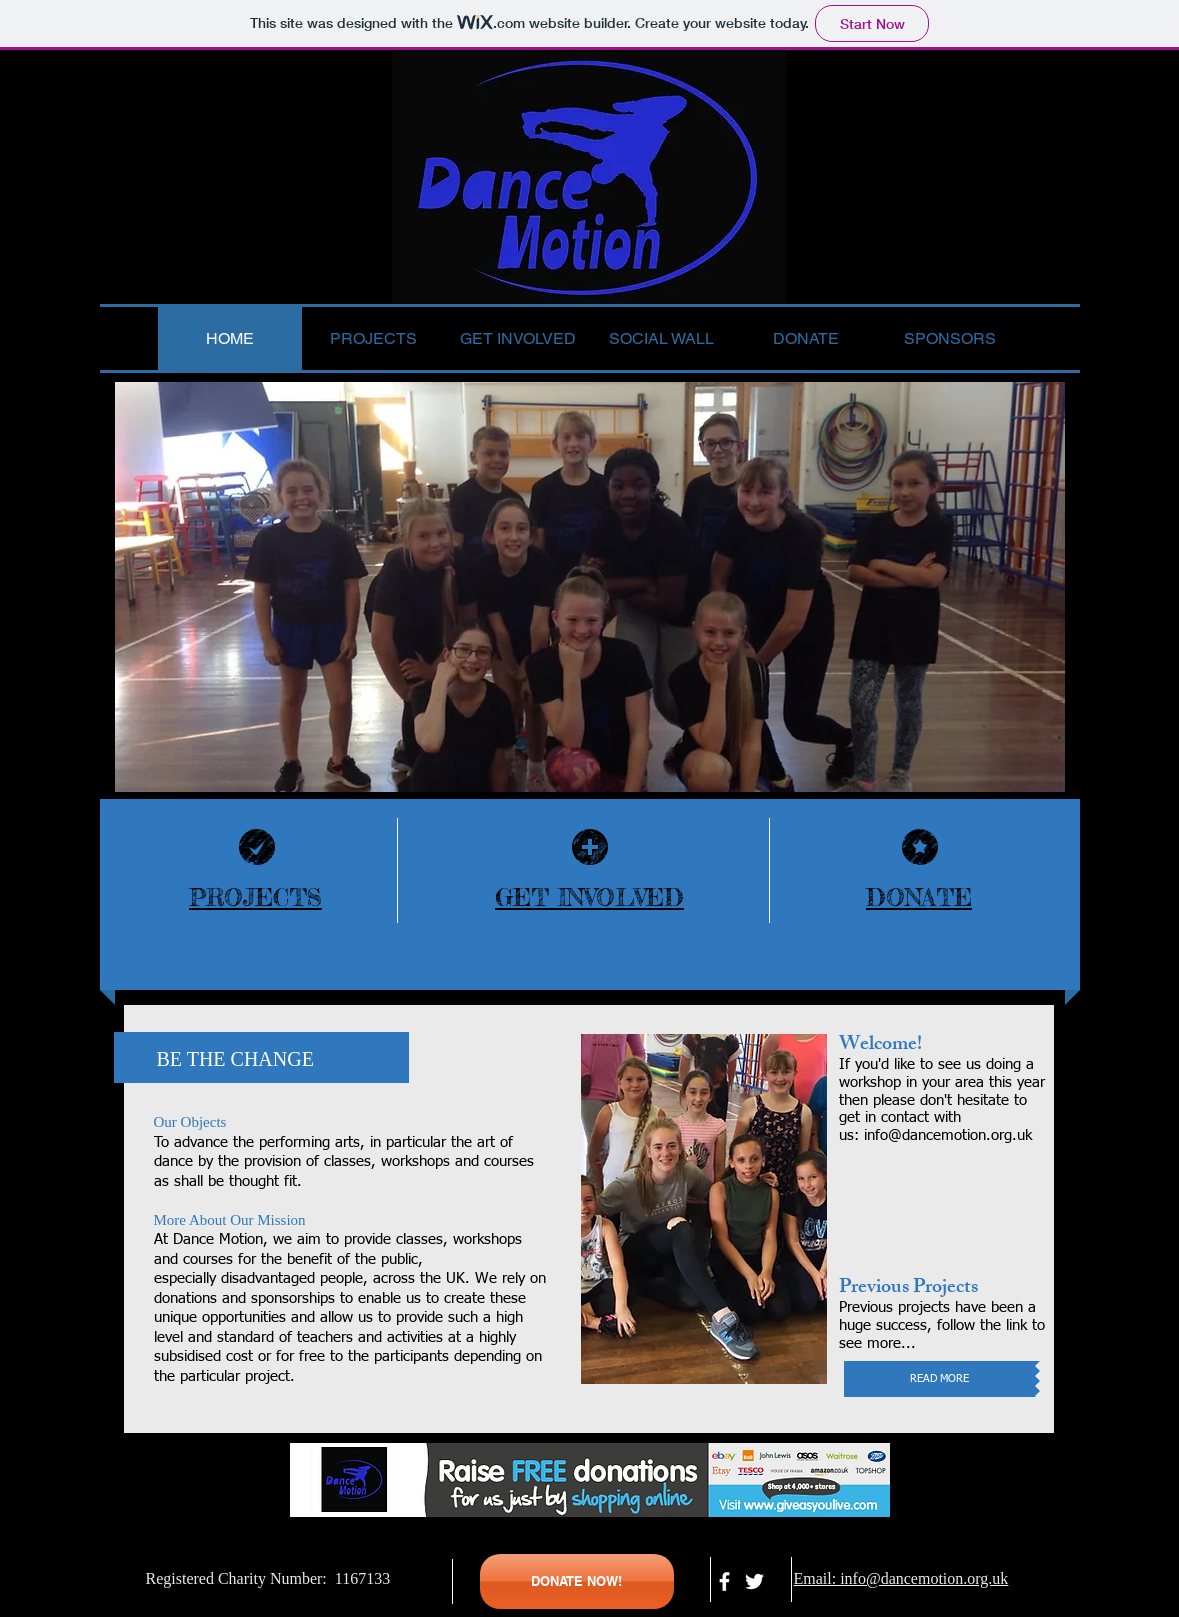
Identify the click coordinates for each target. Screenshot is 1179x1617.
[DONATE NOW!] (577, 1581)
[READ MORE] (939, 1379)
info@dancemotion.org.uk (948, 1135)
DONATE (919, 897)
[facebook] (724, 1581)
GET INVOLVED (589, 897)
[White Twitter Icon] (754, 1581)
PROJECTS (255, 897)
